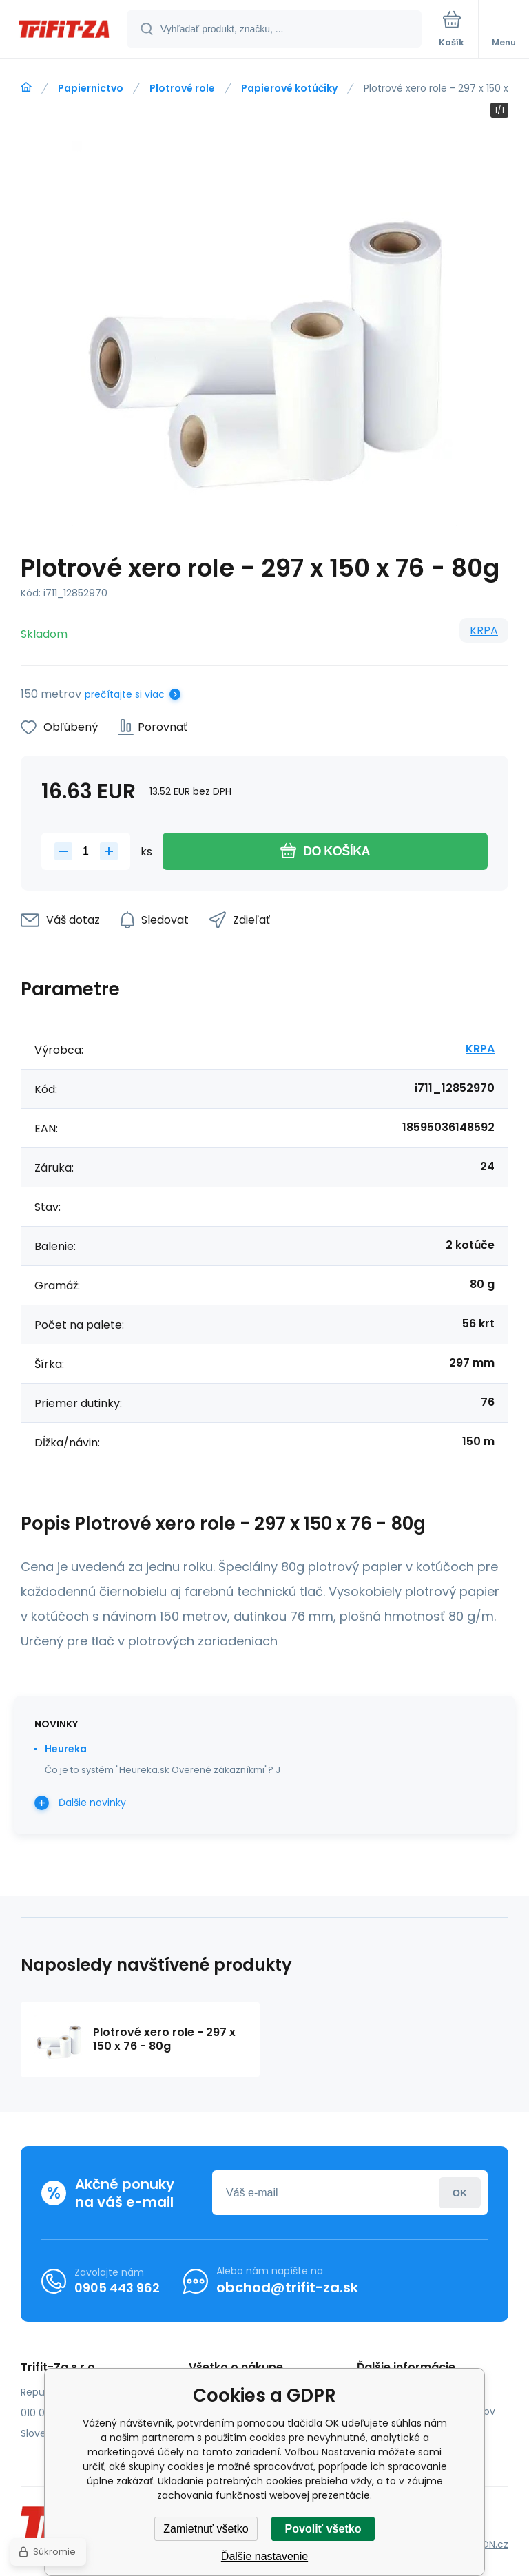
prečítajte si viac (125, 694)
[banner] (64, 30)
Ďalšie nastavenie (264, 2556)
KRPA (484, 630)
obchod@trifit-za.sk (287, 2287)
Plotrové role (182, 88)
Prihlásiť (460, 2192)
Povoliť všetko (323, 2529)
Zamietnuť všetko (205, 2529)
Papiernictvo (90, 88)
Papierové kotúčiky (289, 88)
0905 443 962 (117, 2287)
